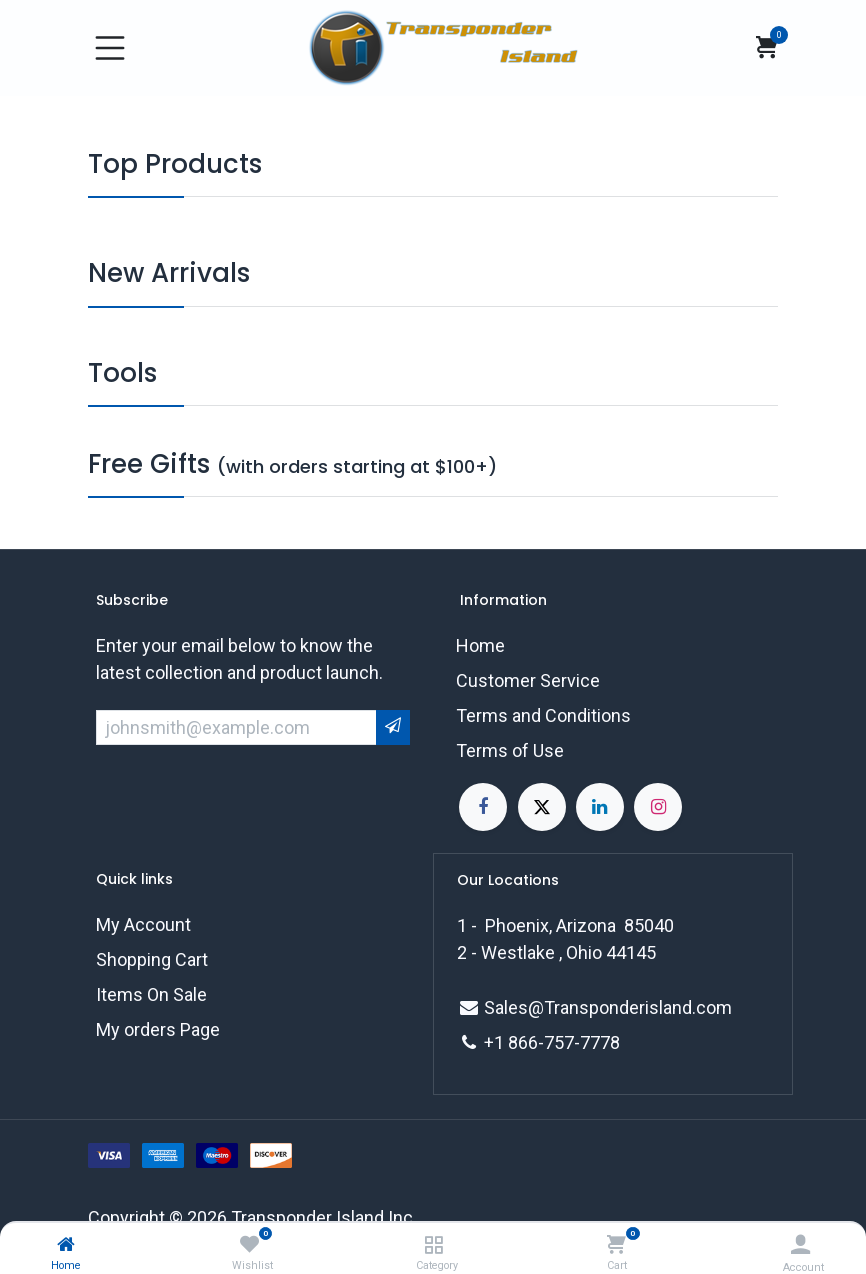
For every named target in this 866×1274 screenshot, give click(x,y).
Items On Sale (151, 994)
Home (480, 645)
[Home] (66, 1244)
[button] (393, 727)
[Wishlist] (249, 1244)
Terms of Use (510, 750)
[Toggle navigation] (110, 48)
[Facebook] (483, 807)
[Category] (433, 1244)
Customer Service (528, 680)
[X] (542, 807)
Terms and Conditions (543, 715)
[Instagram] (658, 807)
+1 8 (501, 1042)
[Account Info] (800, 1244)
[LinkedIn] (600, 807)
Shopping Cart (152, 959)
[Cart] (616, 1244)
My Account (143, 924)
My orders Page (158, 1029)
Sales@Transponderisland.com (608, 1007)
